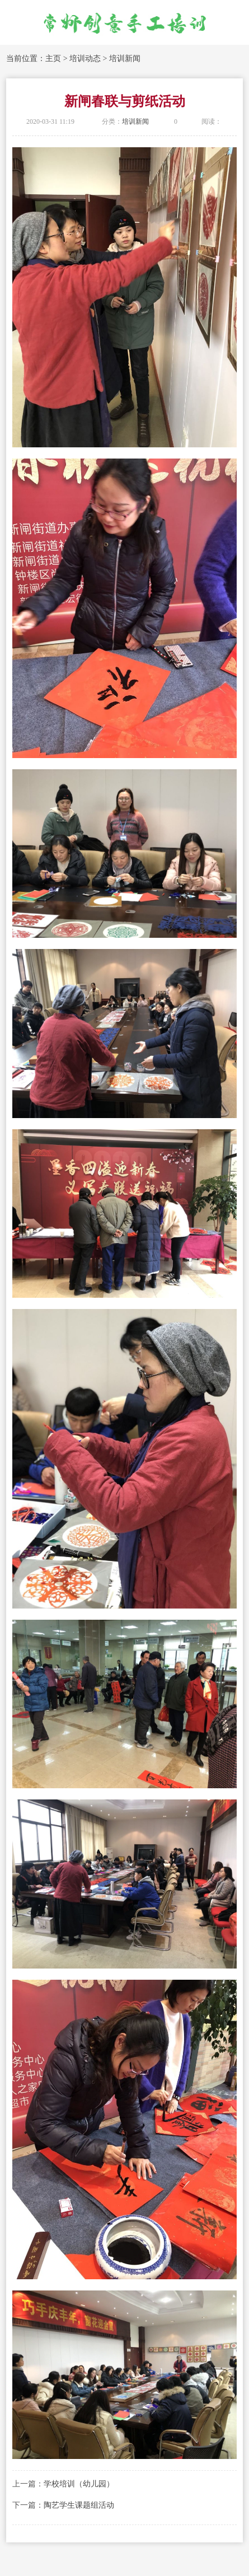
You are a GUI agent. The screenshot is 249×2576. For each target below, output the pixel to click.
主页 (53, 58)
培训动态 (85, 58)
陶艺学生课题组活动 (79, 2505)
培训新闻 (124, 58)
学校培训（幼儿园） (79, 2484)
